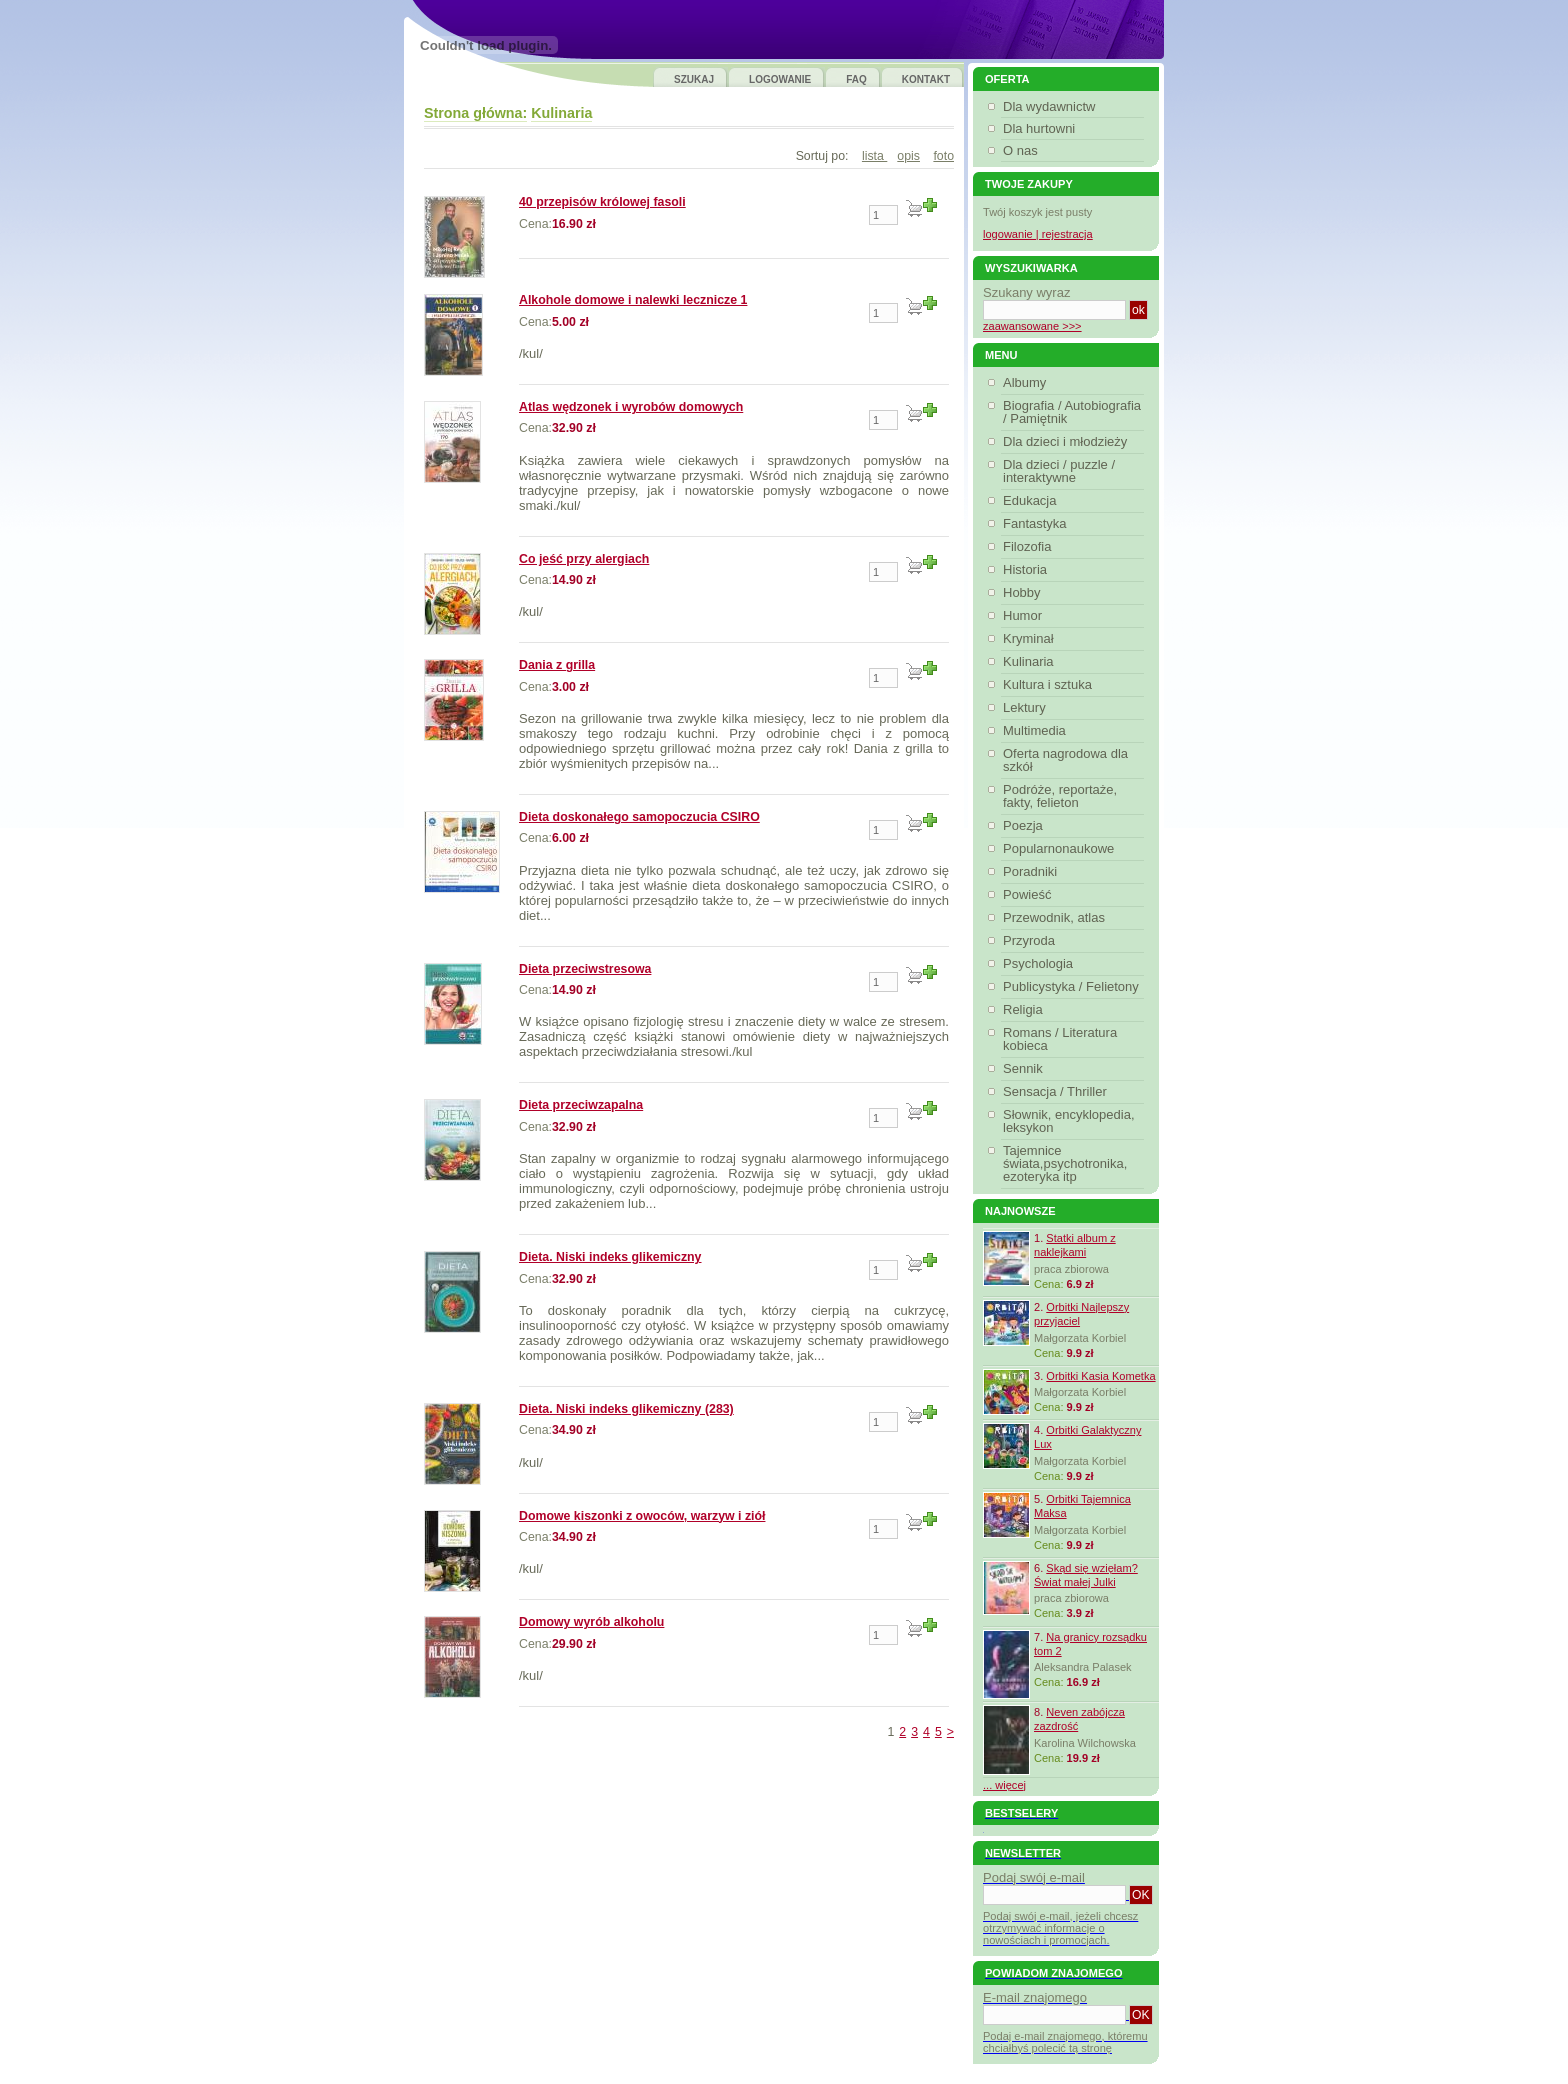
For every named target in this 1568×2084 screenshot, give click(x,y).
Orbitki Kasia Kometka (1100, 1376)
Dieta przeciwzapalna (581, 1105)
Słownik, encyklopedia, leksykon (1069, 1121)
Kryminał (1031, 638)
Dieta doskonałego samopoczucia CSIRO (639, 817)
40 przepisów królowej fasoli (602, 202)
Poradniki (1032, 871)
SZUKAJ (694, 79)
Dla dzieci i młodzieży (1067, 441)
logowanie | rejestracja (1038, 234)
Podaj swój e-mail (1034, 1877)
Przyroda (1031, 940)
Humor (1025, 615)
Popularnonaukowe (1061, 848)
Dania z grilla (557, 665)
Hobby (1024, 592)
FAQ (856, 79)
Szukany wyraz (1026, 292)
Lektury (1027, 707)
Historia (1027, 569)
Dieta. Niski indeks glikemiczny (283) (626, 1409)
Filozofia (1029, 546)
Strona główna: (475, 113)
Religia (1025, 1009)
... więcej (1004, 1785)
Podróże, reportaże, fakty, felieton (1060, 796)
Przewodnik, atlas (1056, 917)
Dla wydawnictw (1049, 106)
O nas (1020, 150)
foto (943, 156)
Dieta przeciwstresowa (585, 969)
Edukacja (1032, 500)
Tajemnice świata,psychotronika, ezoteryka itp (1065, 1163)
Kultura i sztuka (1050, 684)
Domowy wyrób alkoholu (591, 1622)
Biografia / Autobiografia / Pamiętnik (1072, 412)
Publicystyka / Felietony (1073, 986)
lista (874, 156)
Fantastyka (1037, 523)
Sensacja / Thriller (1057, 1091)
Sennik (1025, 1068)
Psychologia (1040, 963)
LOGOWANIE (780, 79)
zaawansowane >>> (1032, 326)
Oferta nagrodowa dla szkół (1065, 760)
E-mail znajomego (1035, 1997)
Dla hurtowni (1039, 128)
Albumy (1027, 382)
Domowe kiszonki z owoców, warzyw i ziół (642, 1516)
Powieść (1029, 894)
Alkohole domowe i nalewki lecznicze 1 (633, 300)
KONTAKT (926, 79)
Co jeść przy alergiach (584, 559)
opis (908, 156)
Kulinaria (561, 113)
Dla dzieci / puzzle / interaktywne (1059, 471)
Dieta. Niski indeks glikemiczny (610, 1257)
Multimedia (1037, 730)
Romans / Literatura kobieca (1060, 1039)
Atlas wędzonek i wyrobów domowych (631, 407)
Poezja (1025, 825)
